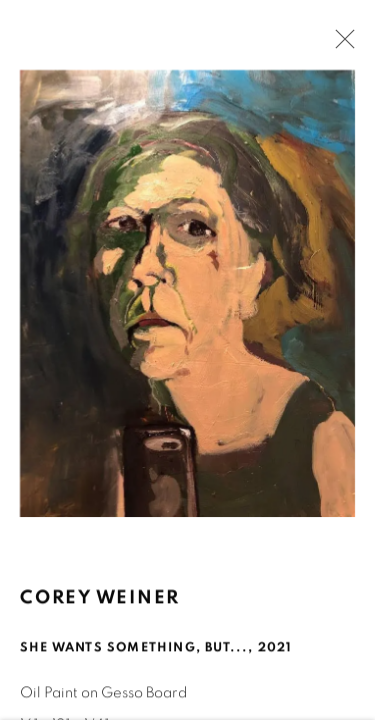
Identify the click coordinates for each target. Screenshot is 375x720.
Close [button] (340, 45)
